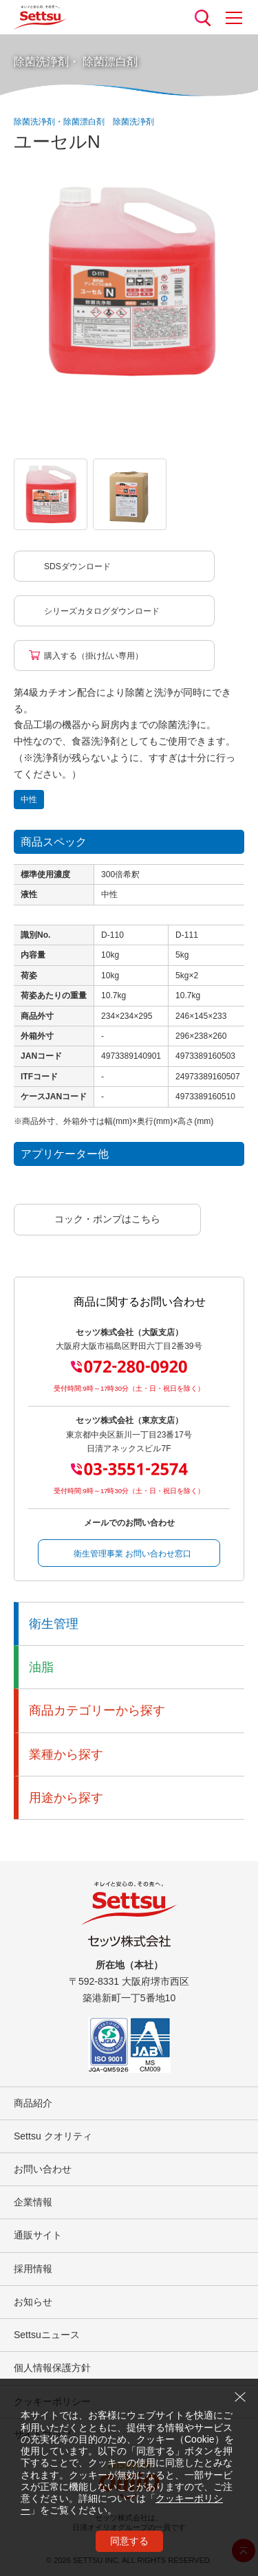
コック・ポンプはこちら (107, 1218)
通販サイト (38, 2235)
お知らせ (33, 2301)
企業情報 (33, 2202)
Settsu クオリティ (53, 2136)
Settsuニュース (47, 2334)
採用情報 (33, 2268)
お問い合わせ (43, 2169)
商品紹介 (33, 2103)
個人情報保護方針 (52, 2367)
